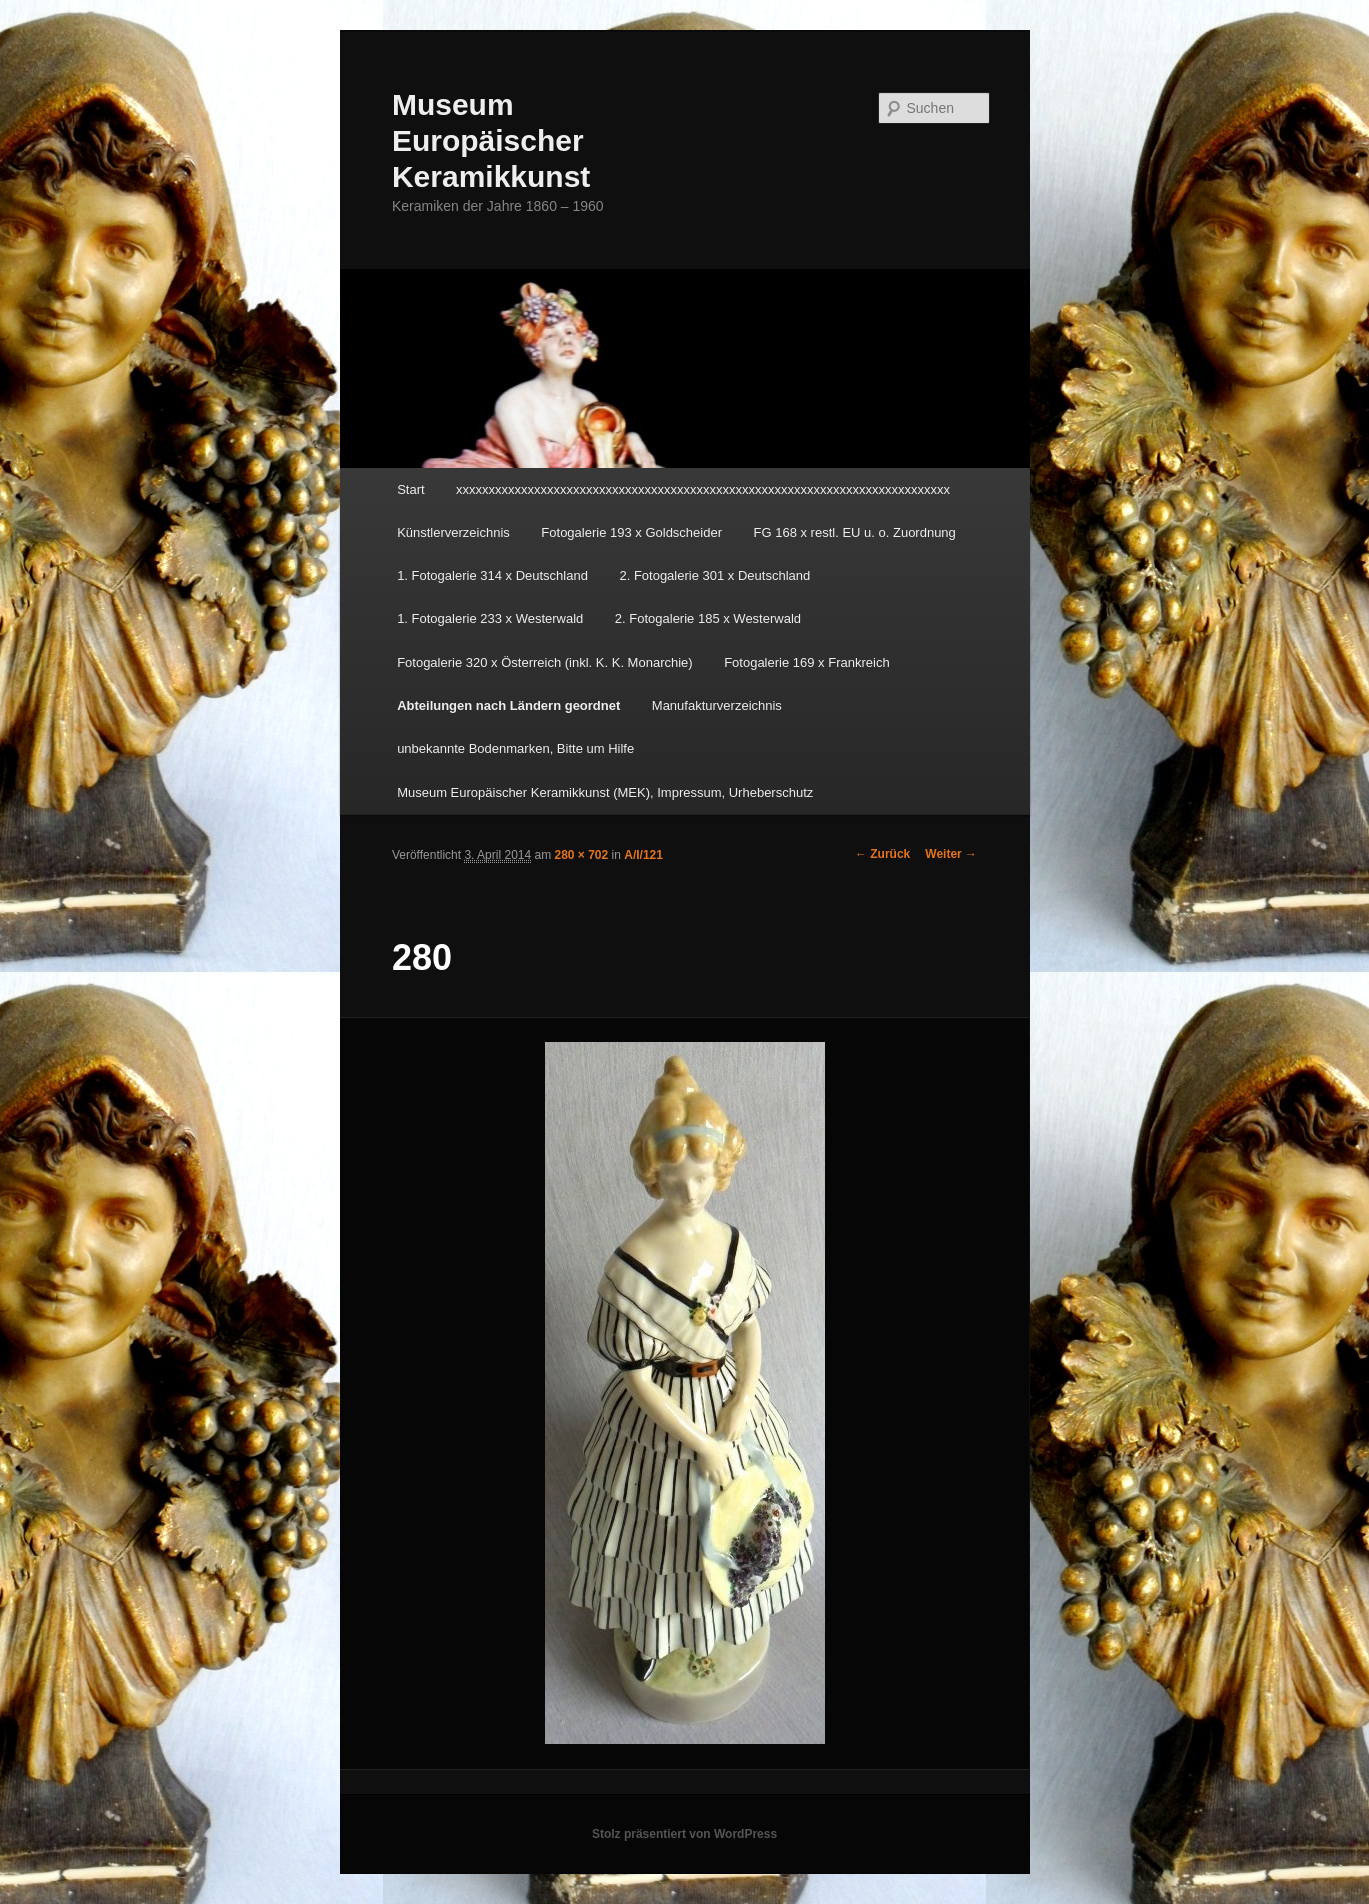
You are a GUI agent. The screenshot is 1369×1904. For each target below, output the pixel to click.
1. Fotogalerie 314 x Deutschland (492, 575)
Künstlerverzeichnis (453, 532)
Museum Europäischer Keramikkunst (491, 140)
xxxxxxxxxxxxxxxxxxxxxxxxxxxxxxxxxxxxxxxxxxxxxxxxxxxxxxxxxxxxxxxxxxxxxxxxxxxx (703, 489)
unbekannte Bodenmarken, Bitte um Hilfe (515, 748)
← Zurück (882, 854)
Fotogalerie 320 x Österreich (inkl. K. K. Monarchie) (545, 662)
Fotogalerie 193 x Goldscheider (631, 532)
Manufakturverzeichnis (717, 705)
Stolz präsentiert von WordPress (684, 1834)
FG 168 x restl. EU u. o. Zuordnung (855, 532)
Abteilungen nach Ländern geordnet (508, 705)
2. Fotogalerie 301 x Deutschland (714, 575)
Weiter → (951, 854)
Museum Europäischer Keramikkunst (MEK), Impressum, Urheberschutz (605, 792)
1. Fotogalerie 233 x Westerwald (490, 618)
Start (410, 489)
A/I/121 (643, 855)
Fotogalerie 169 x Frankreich (806, 662)
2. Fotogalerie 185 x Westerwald (708, 618)
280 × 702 (582, 855)
